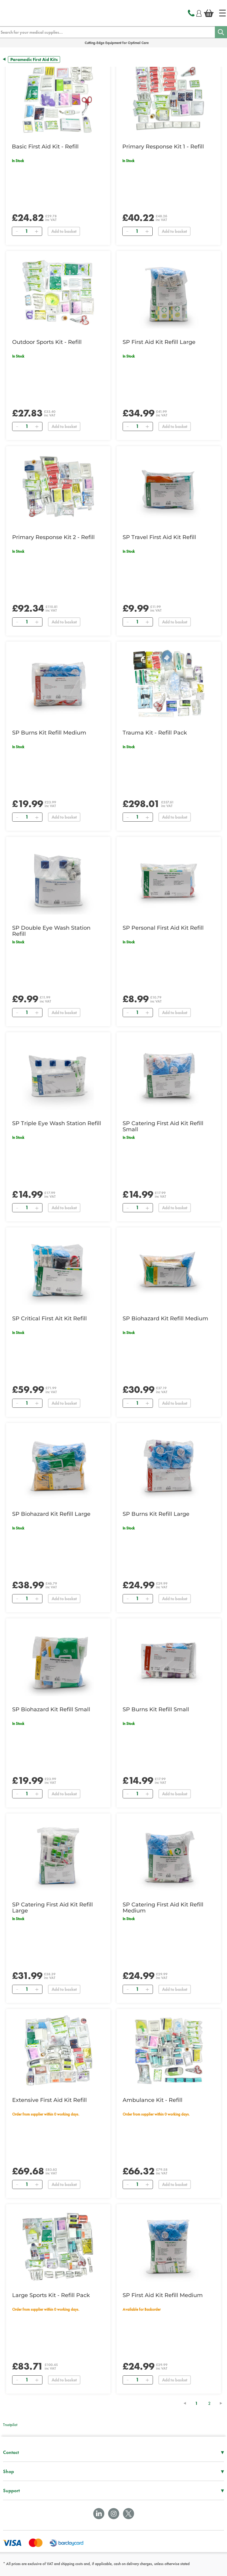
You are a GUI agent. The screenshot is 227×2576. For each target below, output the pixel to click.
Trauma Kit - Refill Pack (155, 733)
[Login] (199, 12)
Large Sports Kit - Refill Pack (51, 2295)
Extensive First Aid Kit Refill (49, 2100)
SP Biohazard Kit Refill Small (51, 1709)
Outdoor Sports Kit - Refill (47, 342)
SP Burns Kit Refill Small (156, 1709)
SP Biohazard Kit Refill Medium (165, 1318)
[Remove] (16, 231)
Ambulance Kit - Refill (152, 2100)
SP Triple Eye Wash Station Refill (56, 1123)
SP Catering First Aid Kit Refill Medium (163, 1908)
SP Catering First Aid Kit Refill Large (52, 1908)
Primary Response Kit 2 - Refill (53, 537)
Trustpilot (10, 2424)
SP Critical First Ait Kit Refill (49, 1318)
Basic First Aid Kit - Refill (45, 147)
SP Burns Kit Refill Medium (49, 733)
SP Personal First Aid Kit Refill (163, 928)
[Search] (221, 32)
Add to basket (63, 231)
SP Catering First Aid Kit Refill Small (163, 1126)
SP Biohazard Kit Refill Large (51, 1514)
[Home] (222, 13)
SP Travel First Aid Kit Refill (159, 537)
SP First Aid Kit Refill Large (159, 342)
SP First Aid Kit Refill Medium (163, 2295)
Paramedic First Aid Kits (34, 59)
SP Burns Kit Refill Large (156, 1514)
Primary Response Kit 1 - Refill (163, 147)
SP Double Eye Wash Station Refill (51, 931)
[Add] (36, 231)
